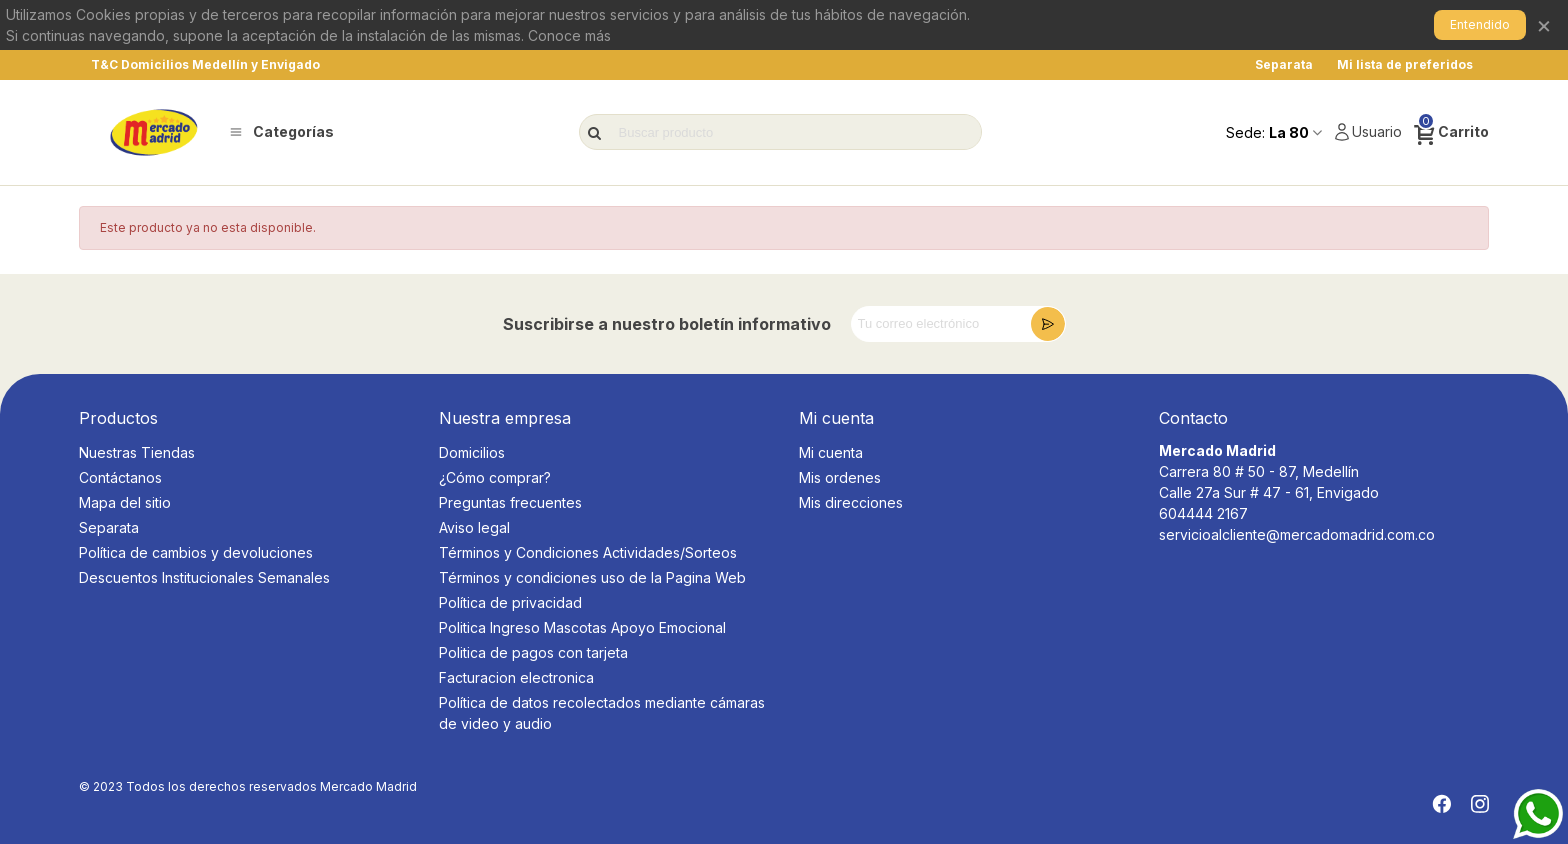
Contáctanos (120, 477)
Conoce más (569, 35)
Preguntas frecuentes (510, 502)
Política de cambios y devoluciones (196, 552)
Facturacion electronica (516, 677)
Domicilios (472, 452)
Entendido (1480, 24)
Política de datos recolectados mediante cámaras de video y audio (602, 713)
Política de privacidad (510, 602)
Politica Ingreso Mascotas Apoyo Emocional (582, 627)
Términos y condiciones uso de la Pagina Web (592, 577)
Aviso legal (474, 527)
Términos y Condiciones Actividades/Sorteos (588, 552)
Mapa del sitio (125, 502)
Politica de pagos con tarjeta (533, 652)
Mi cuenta (831, 452)
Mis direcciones (851, 502)
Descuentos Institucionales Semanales (204, 577)
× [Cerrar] (1544, 24)
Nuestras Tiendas (137, 452)
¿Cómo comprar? (495, 477)
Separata (109, 527)
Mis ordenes (840, 477)
